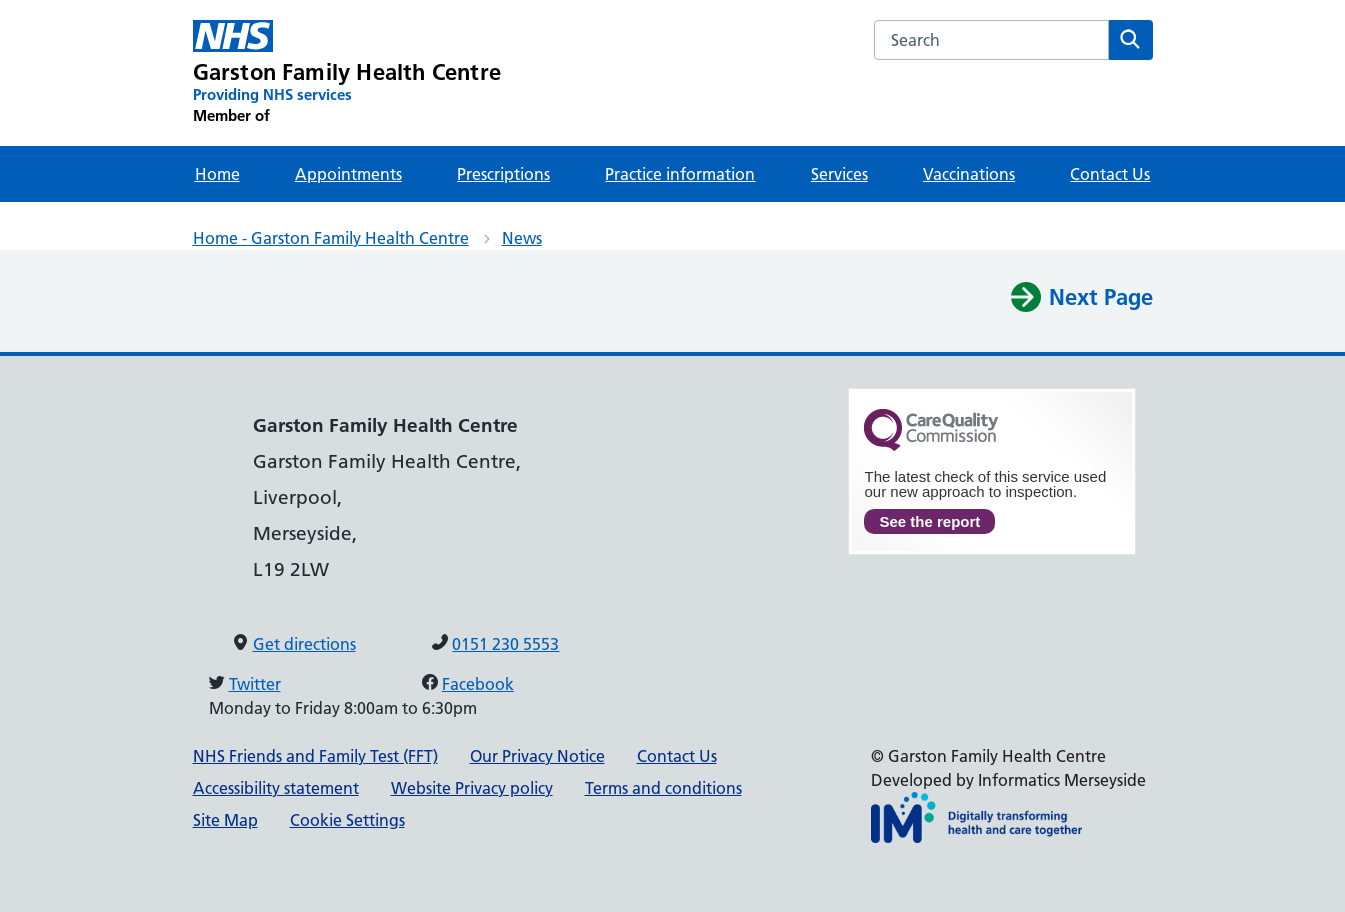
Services (839, 174)
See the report (929, 521)
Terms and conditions (663, 788)
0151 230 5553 (505, 644)
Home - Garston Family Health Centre (331, 238)
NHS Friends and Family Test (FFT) (315, 756)
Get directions (304, 644)
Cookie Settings (347, 820)
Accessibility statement (276, 788)
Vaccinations (969, 174)
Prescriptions (503, 174)
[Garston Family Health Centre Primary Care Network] (347, 73)
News (522, 238)
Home (217, 174)
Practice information (680, 174)
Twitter (255, 684)
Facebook (478, 684)
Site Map (225, 820)
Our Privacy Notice (537, 756)
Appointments (348, 174)
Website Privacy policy (472, 788)
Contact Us (1110, 174)
